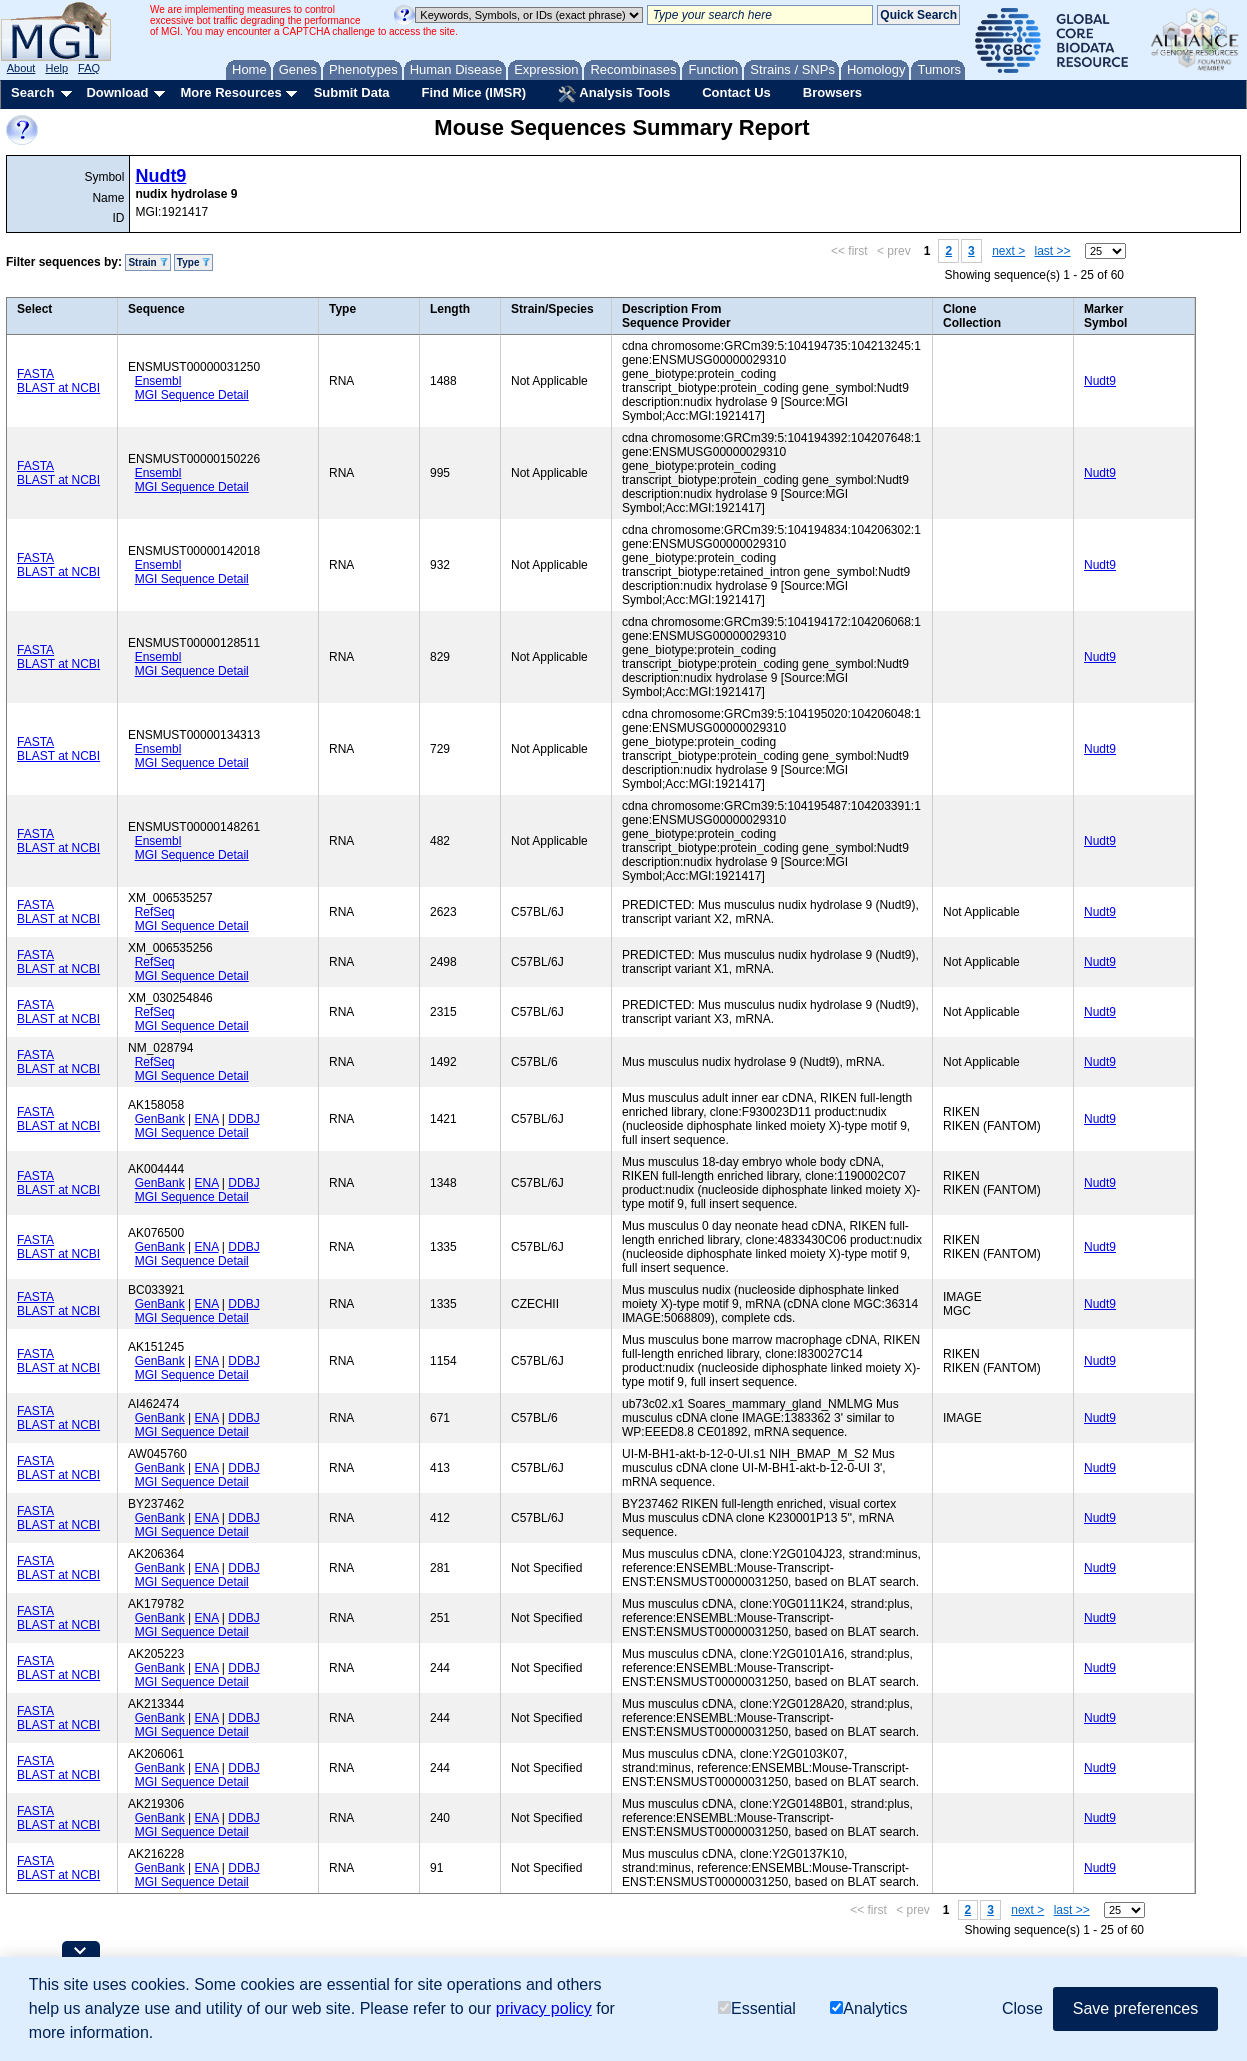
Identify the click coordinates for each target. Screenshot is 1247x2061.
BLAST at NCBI (58, 388)
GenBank (160, 1119)
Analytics (868, 2009)
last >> (1053, 251)
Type (193, 262)
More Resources (230, 92)
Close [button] (1022, 2008)
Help (56, 68)
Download (117, 92)
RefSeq (155, 912)
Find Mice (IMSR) (473, 92)
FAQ (89, 68)
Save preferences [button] (1135, 2008)
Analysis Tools (614, 94)
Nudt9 (160, 176)
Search (32, 92)
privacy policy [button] (544, 2008)
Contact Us (736, 92)
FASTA (35, 374)
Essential (757, 2009)
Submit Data (352, 92)
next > (1008, 251)
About (21, 68)
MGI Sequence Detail (192, 395)
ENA (207, 1119)
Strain (147, 262)
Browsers (832, 92)
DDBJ (243, 1119)
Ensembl (158, 381)
